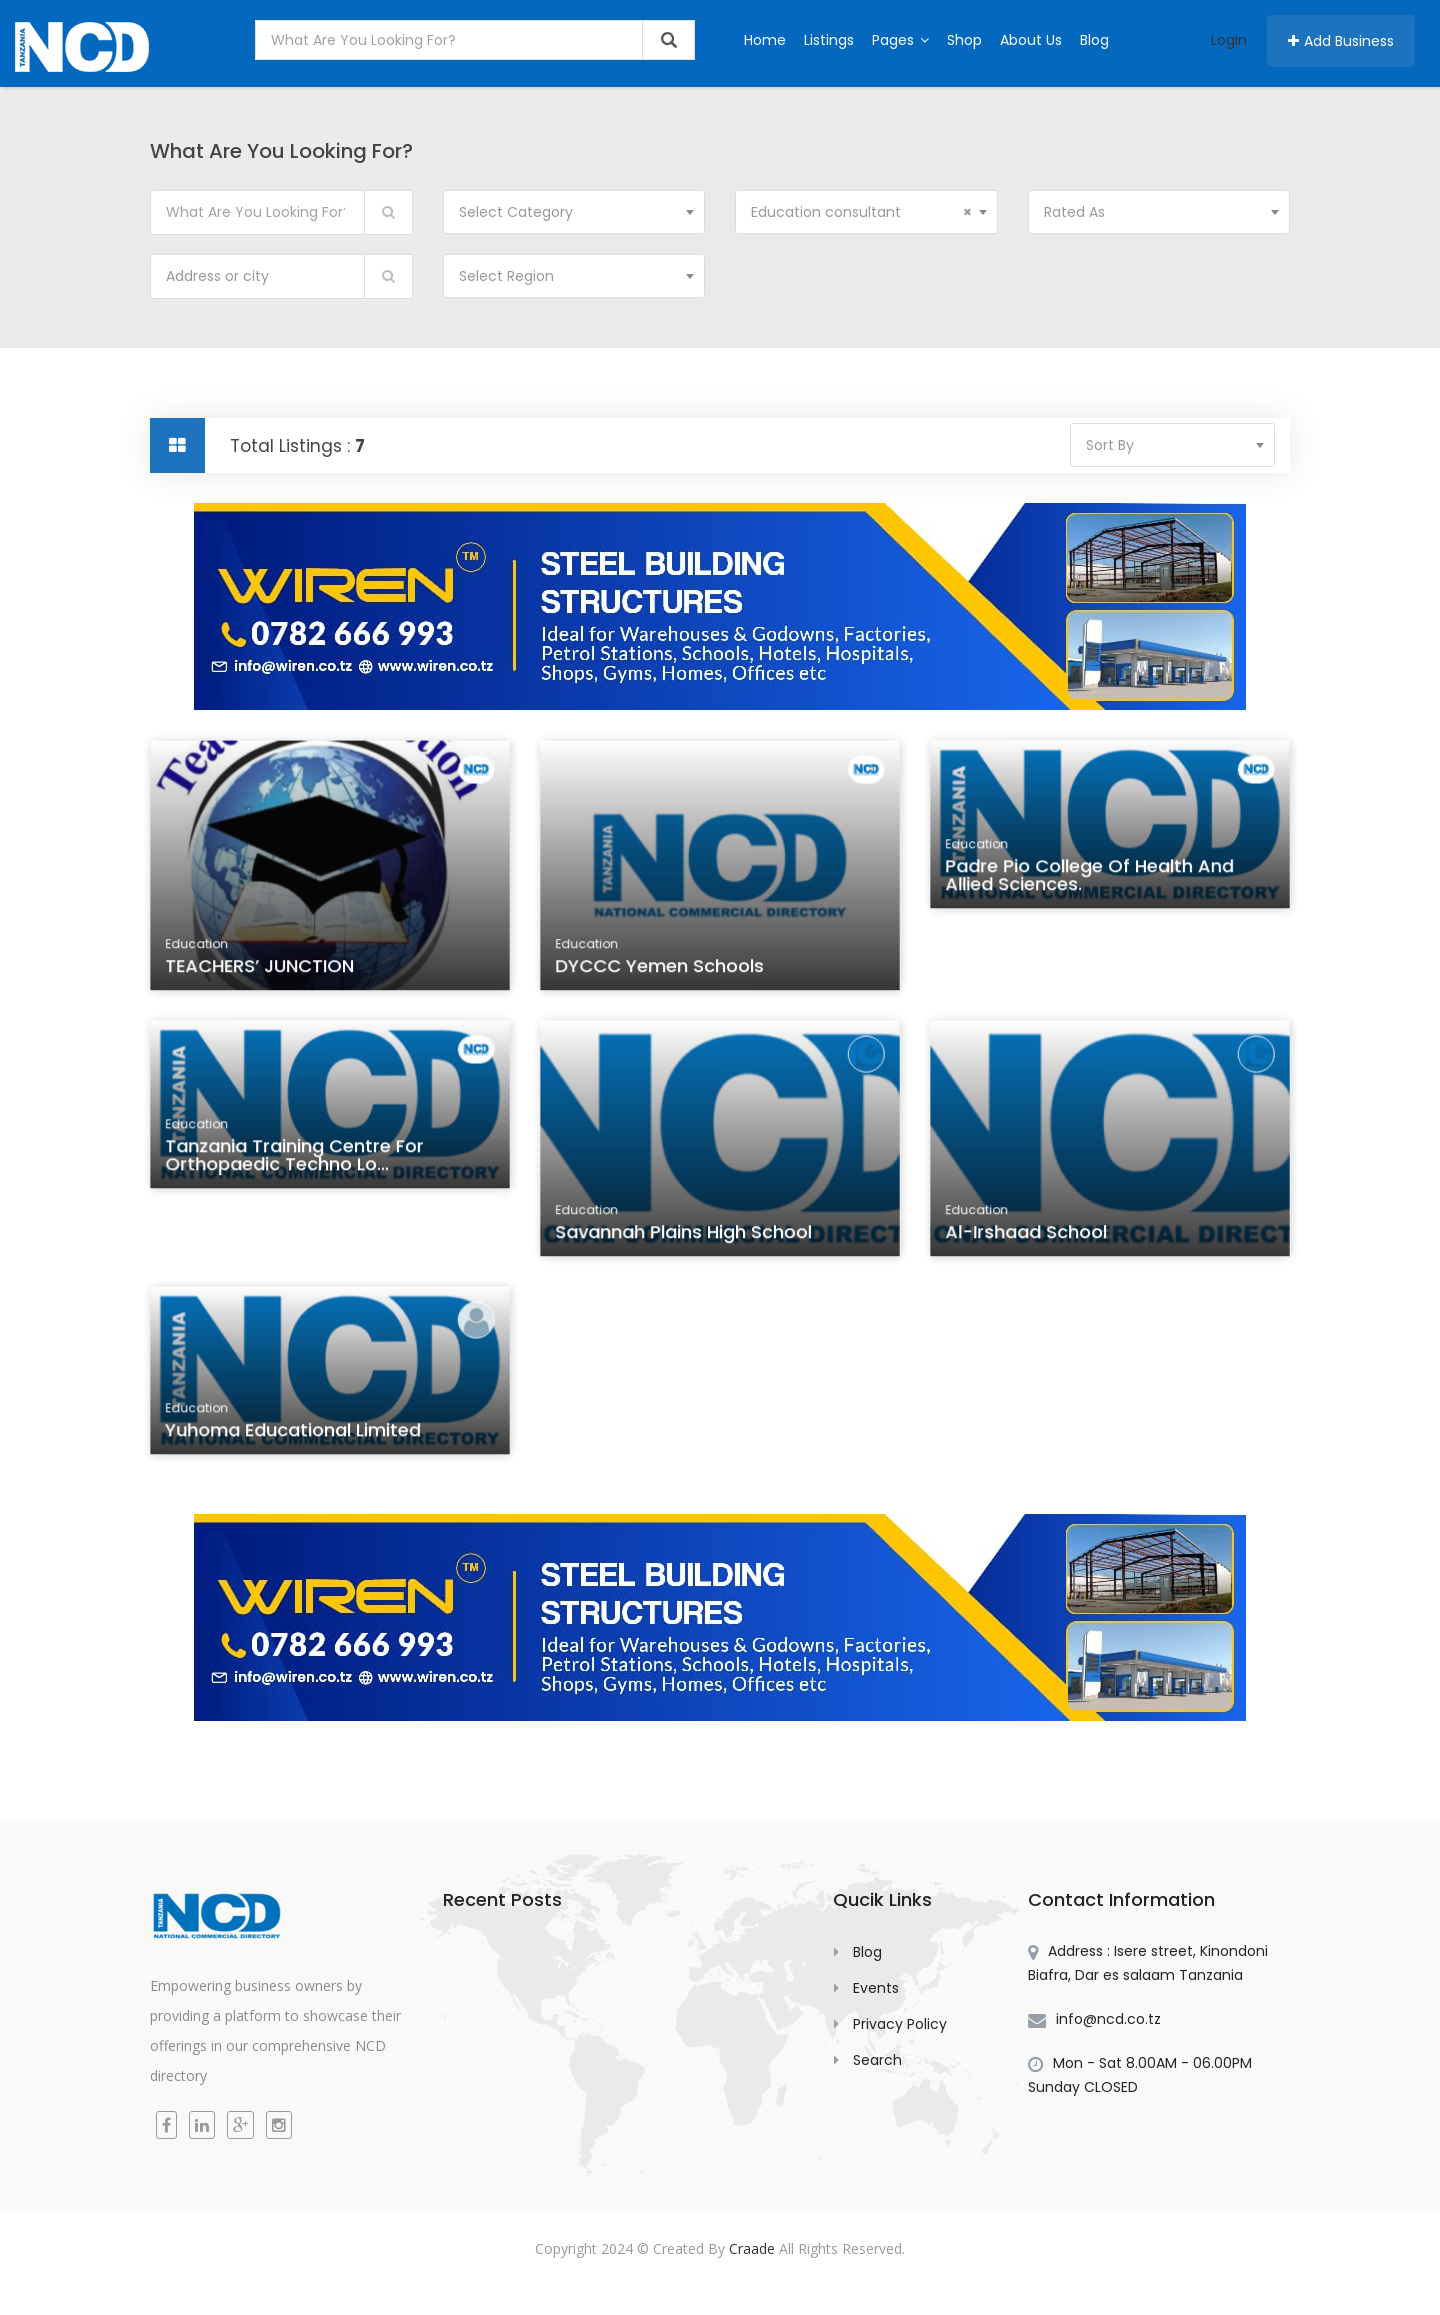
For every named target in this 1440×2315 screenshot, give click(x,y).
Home (765, 40)
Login (1229, 40)
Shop (964, 40)
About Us (1031, 40)
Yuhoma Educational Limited (294, 1435)
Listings (829, 40)
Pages (900, 40)
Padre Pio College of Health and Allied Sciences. (1090, 879)
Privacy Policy (900, 2024)
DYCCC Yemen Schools (661, 969)
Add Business (1341, 41)
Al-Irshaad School (1029, 1236)
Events (876, 1988)
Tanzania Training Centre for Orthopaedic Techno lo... (295, 1159)
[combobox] (574, 212)
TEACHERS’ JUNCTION (262, 969)
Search (877, 2060)
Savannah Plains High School (685, 1236)
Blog (1094, 40)
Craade (752, 2248)
